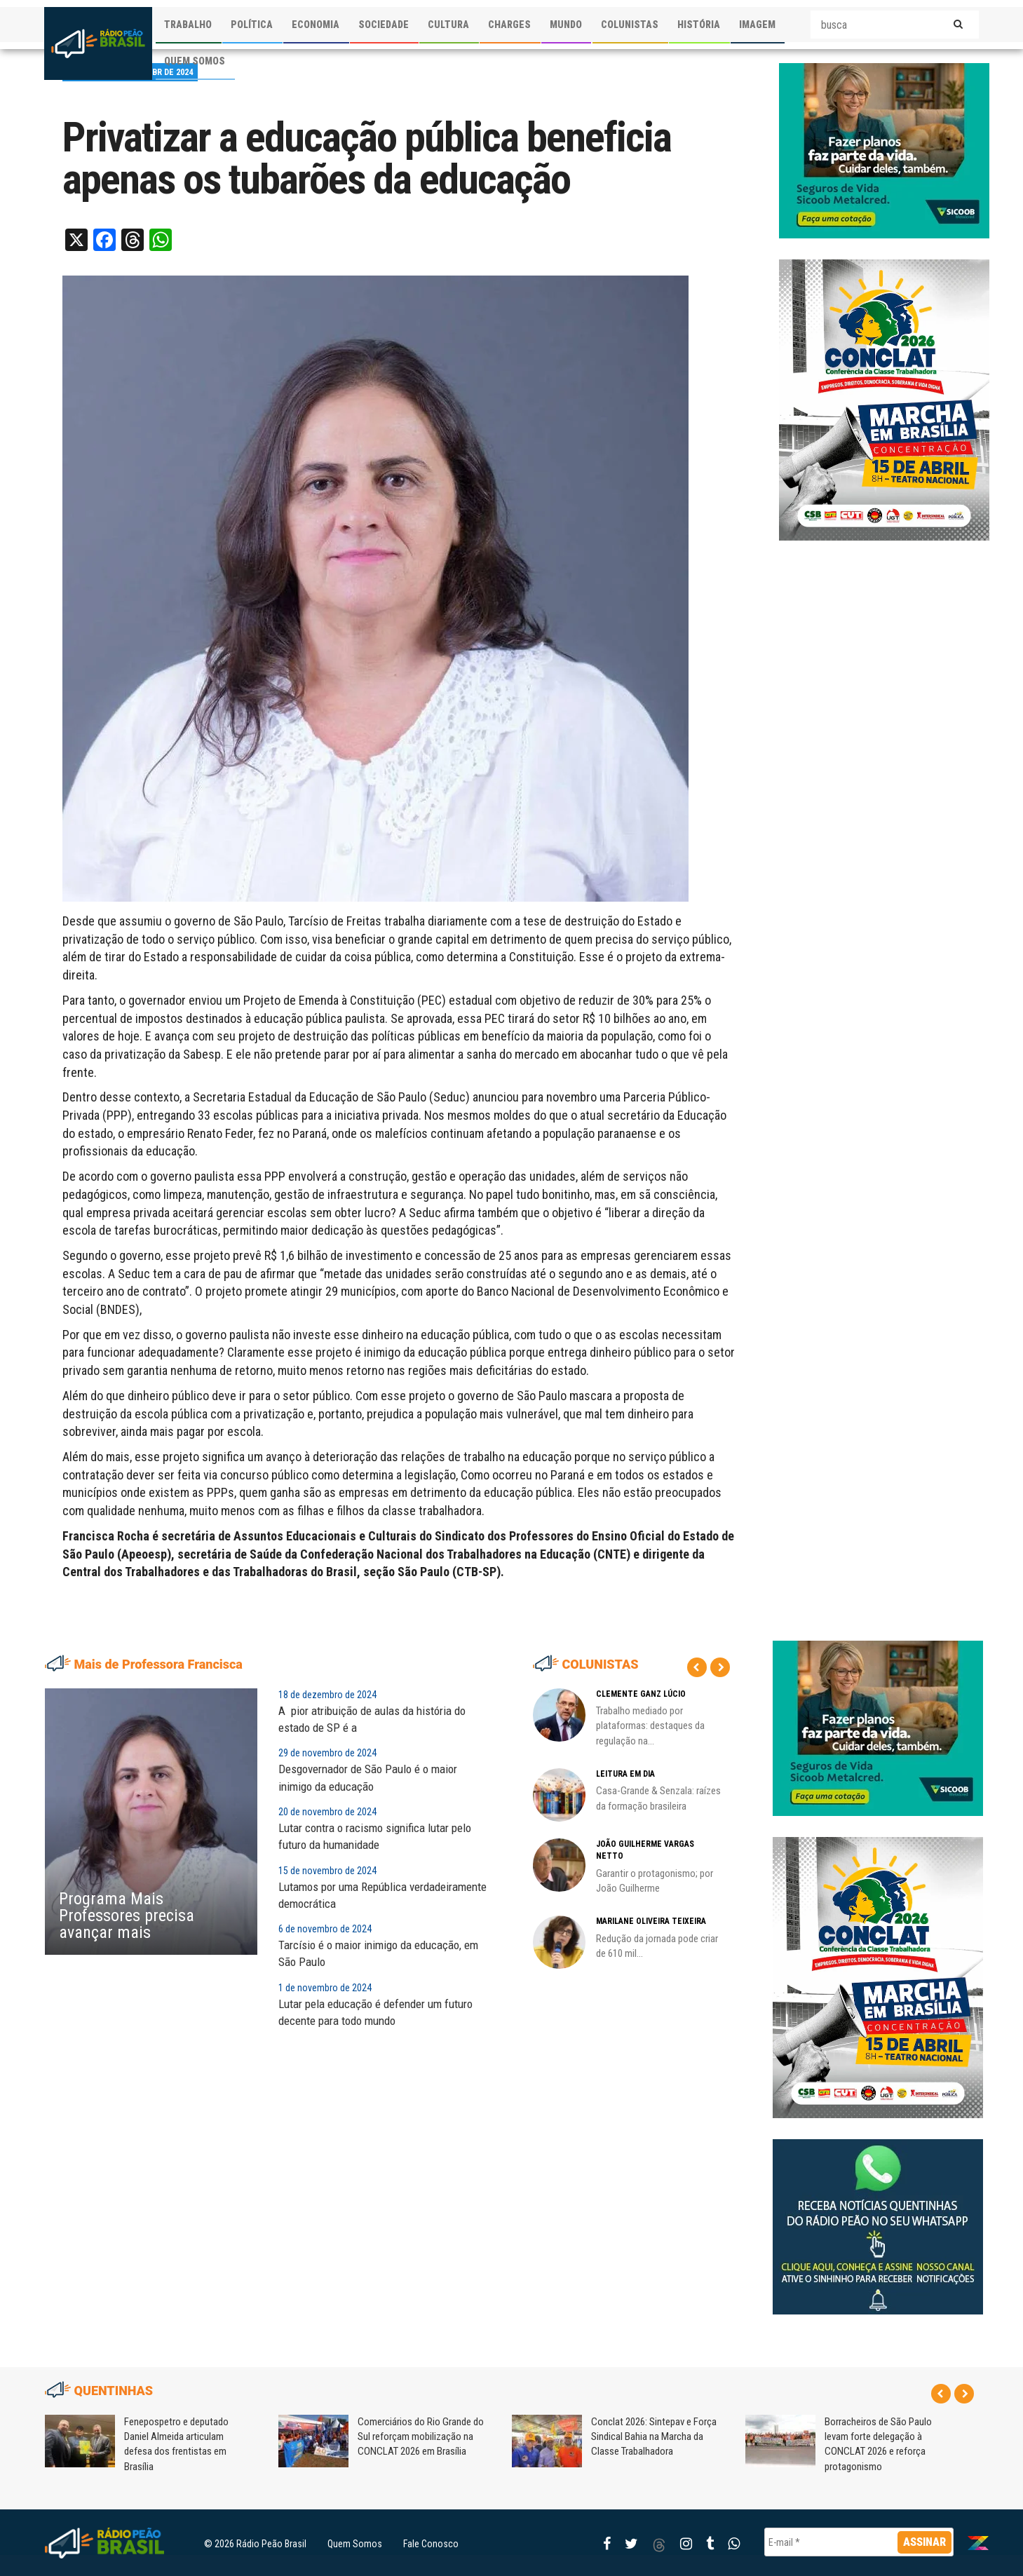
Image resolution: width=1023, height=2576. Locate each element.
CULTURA (448, 24)
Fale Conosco (431, 2543)
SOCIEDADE (383, 24)
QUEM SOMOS (194, 61)
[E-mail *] (859, 2542)
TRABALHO (188, 24)
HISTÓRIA (698, 24)
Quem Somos (354, 2543)
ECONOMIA (315, 24)
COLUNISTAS (629, 24)
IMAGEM (757, 24)
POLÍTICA (252, 24)
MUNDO (566, 24)
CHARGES (509, 24)
